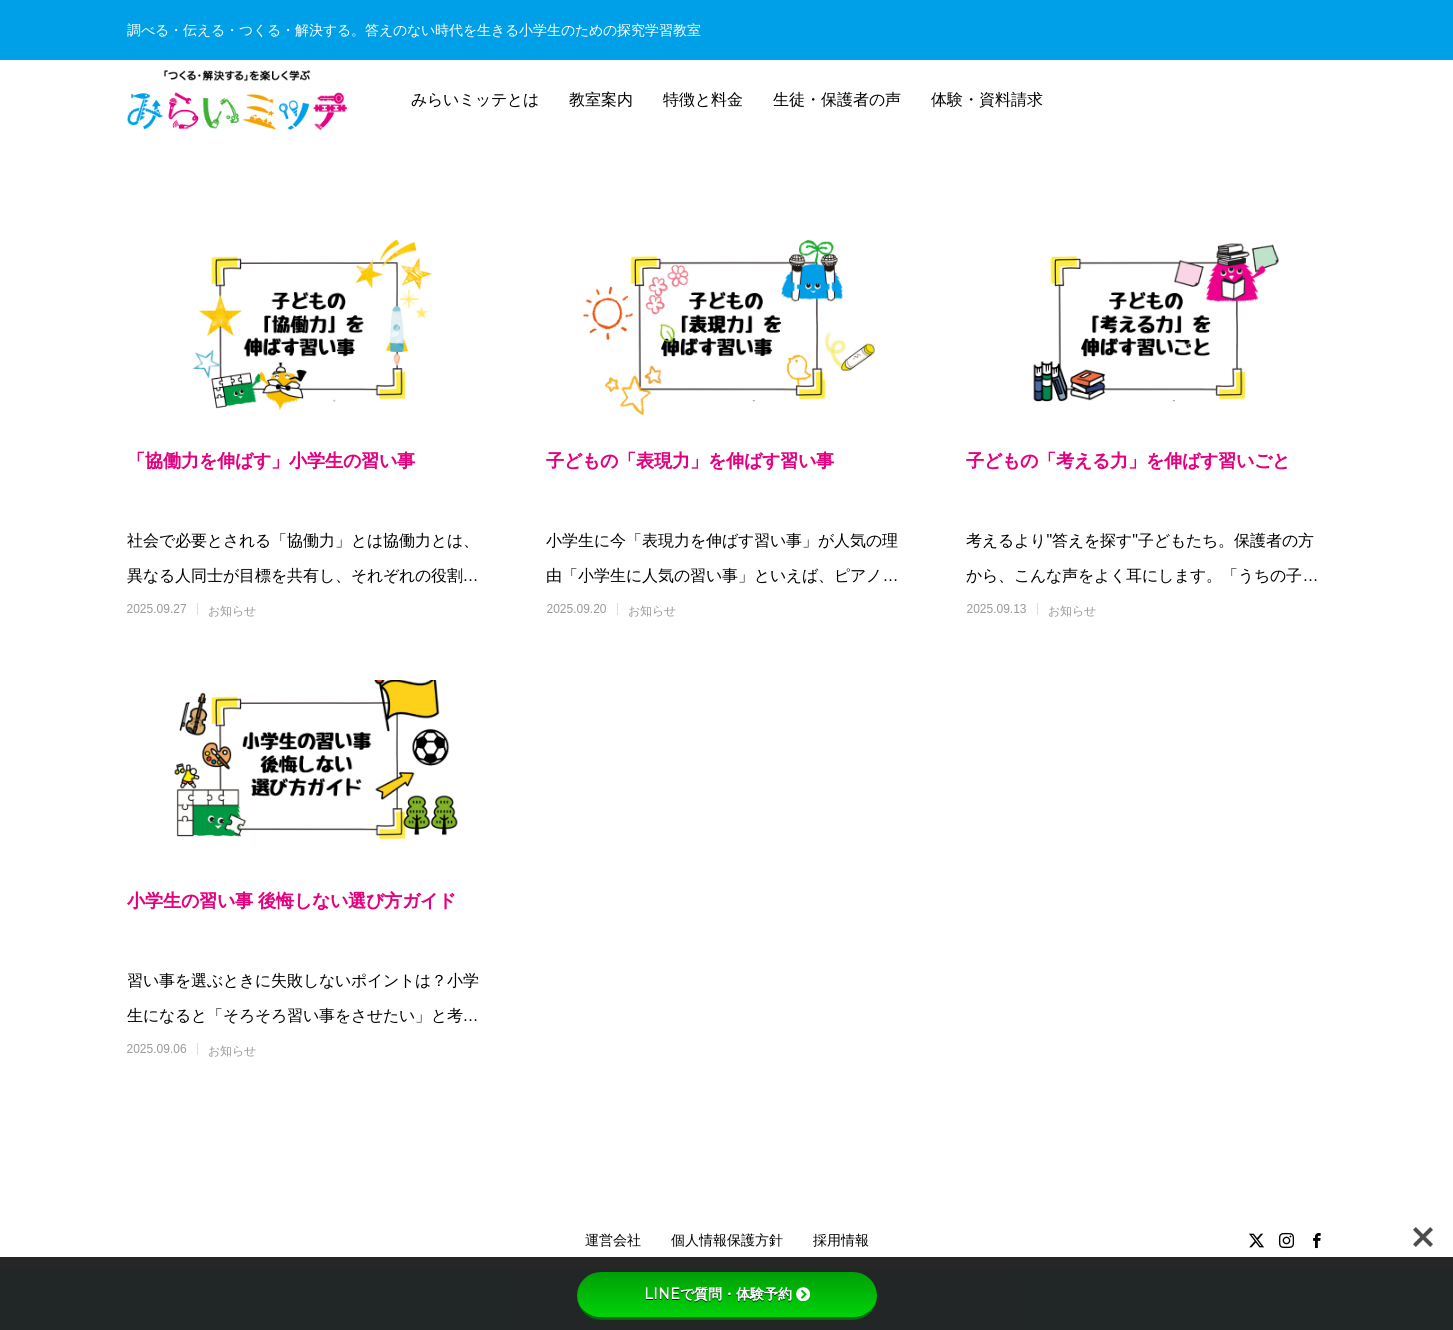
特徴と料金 (703, 99)
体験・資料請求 (987, 99)
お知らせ (232, 611)
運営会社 (613, 1240)
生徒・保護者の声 (837, 99)
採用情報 (841, 1240)
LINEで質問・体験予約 (727, 1294)
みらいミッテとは (475, 99)
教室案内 (601, 99)
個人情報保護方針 (727, 1240)
